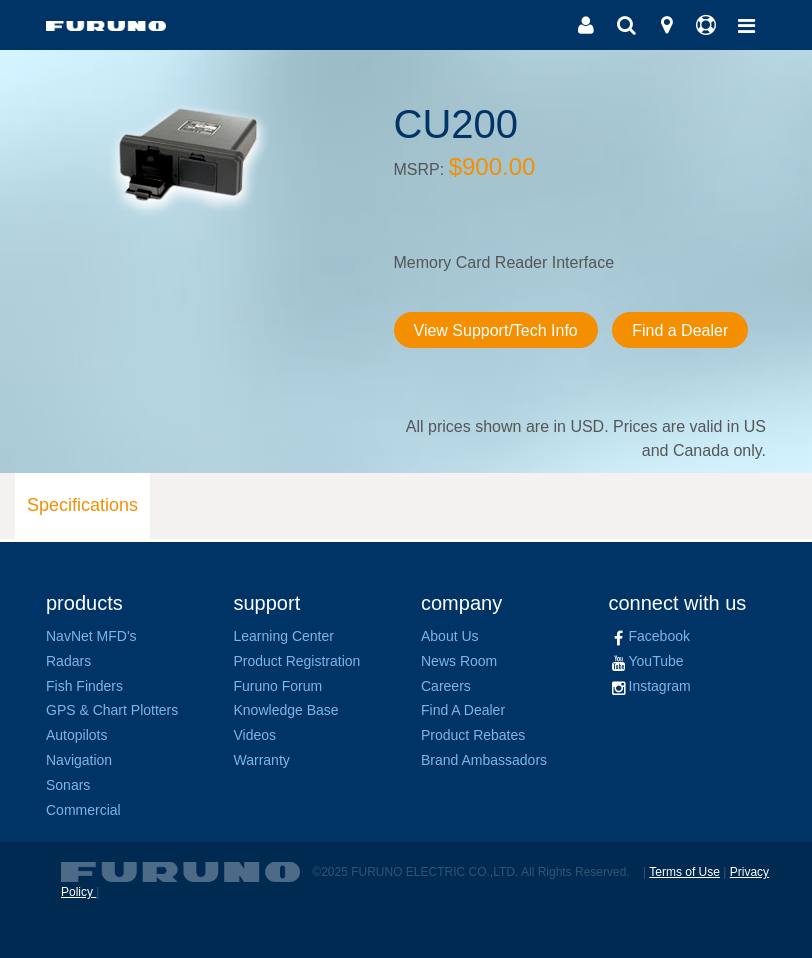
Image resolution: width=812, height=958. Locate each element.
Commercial (83, 810)
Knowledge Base (286, 710)
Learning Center (284, 636)
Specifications (82, 505)
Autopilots (76, 735)
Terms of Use (684, 872)
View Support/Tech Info (496, 330)
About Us (450, 636)
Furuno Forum (278, 686)
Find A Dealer (463, 710)
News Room (459, 661)
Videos (255, 735)
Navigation (79, 760)
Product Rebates (473, 735)
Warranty (262, 760)
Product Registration (297, 661)
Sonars (68, 785)
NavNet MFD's (91, 636)
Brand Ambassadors (484, 760)
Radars (68, 661)
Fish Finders (84, 686)
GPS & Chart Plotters (112, 710)
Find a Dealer (680, 330)
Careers (446, 686)
